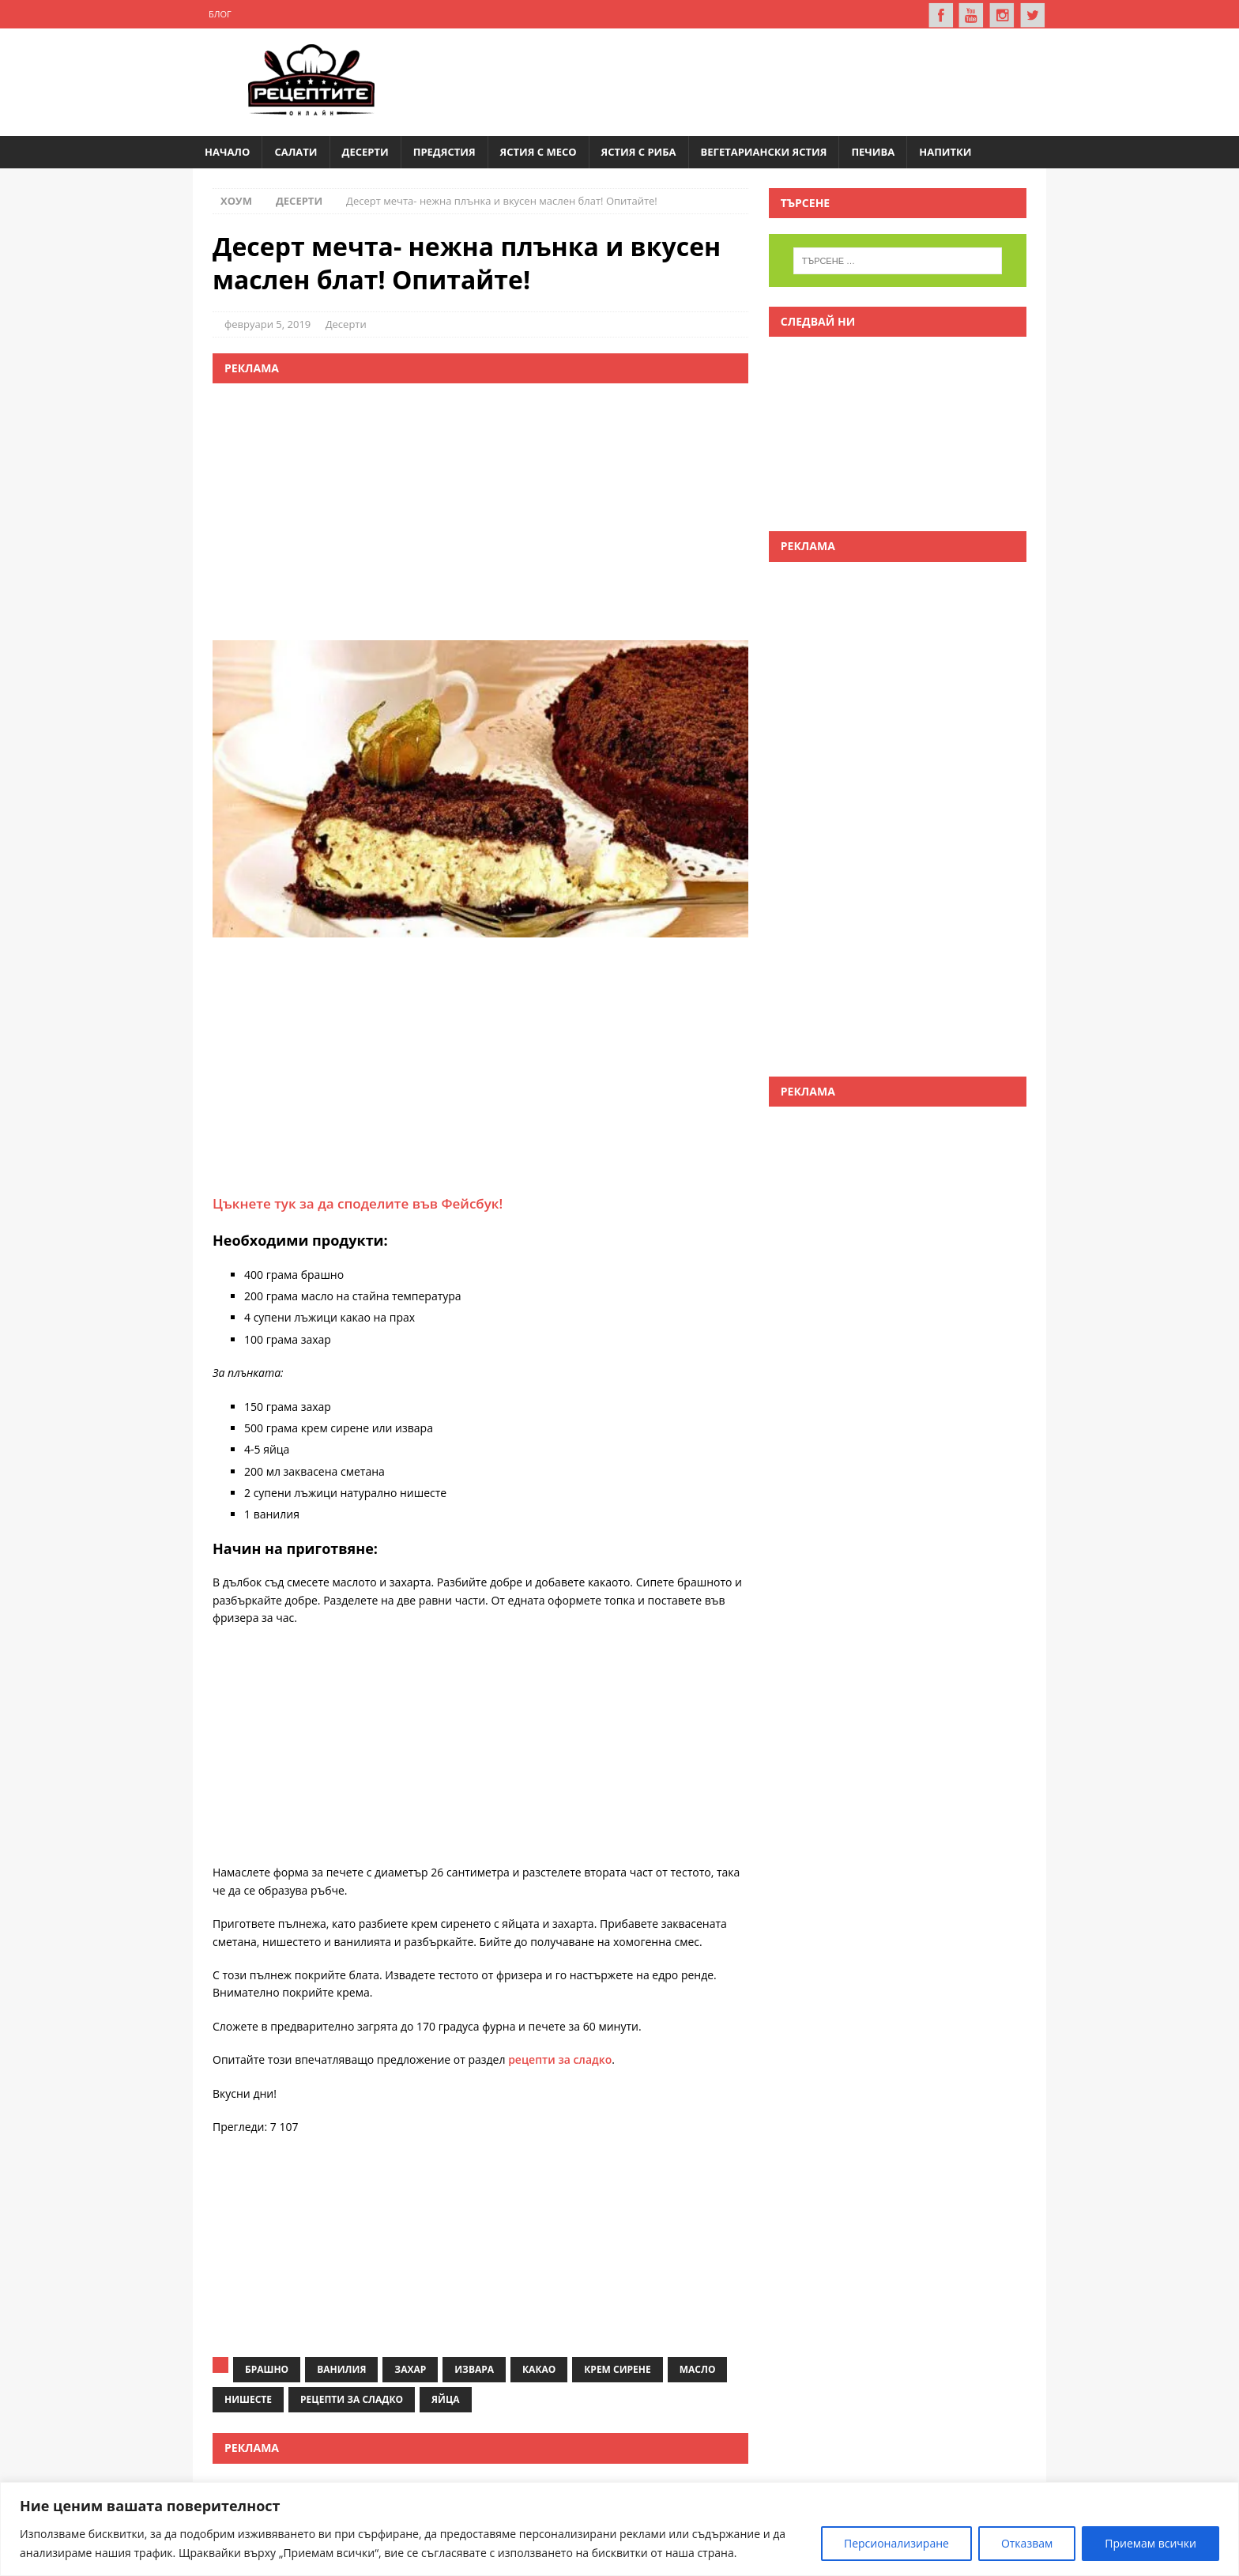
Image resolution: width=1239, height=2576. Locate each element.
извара (474, 2368)
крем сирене (617, 2368)
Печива (872, 151)
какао (538, 2368)
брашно (266, 2368)
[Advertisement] (742, 79)
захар (410, 2368)
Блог (220, 14)
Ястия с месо (538, 151)
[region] (619, 2529)
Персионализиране (896, 2543)
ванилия (341, 2368)
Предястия (444, 151)
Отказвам (1027, 2543)
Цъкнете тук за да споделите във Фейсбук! (358, 1203)
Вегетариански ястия (764, 151)
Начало (227, 151)
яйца (445, 2398)
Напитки (945, 151)
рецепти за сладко (560, 2058)
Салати (295, 151)
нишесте (248, 2398)
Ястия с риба (638, 151)
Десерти (365, 151)
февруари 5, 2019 (267, 323)
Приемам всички (1150, 2543)
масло (698, 2368)
